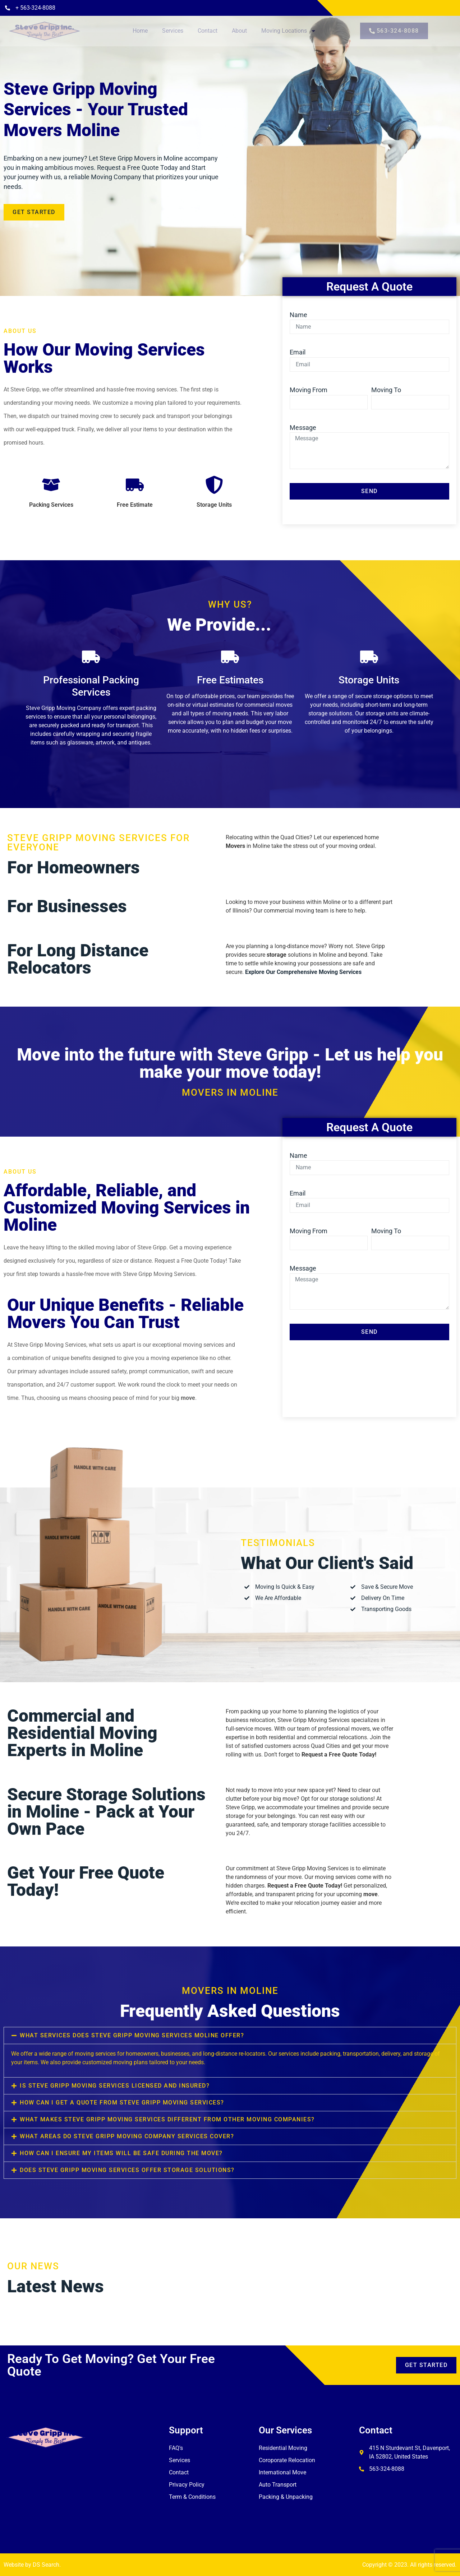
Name (298, 315)
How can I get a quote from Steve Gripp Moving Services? (122, 2102)
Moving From (308, 390)
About (239, 30)
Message (303, 427)
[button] (230, 2035)
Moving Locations (288, 30)
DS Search (46, 2564)
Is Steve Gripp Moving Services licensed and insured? (115, 2085)
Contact (207, 30)
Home (140, 30)
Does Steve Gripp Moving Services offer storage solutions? (127, 2170)
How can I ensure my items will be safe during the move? (121, 2153)
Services (172, 30)
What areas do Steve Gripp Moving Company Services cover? (127, 2136)
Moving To (386, 390)
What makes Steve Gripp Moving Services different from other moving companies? (167, 2119)
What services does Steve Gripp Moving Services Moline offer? (132, 2035)
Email (297, 352)
